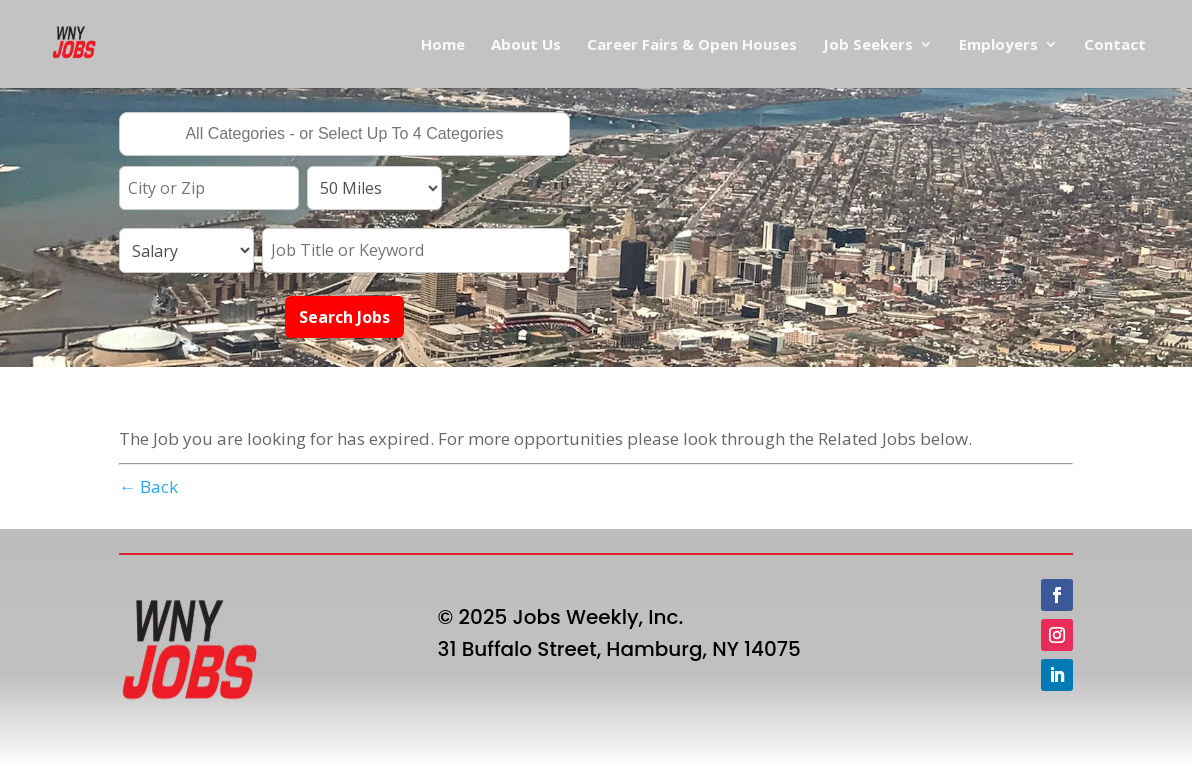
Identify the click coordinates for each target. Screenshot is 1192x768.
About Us (526, 45)
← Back (148, 486)
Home (443, 45)
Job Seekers (868, 45)
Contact (1115, 45)
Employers (998, 45)
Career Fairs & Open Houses (692, 45)
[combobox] (344, 134)
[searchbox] (344, 136)
